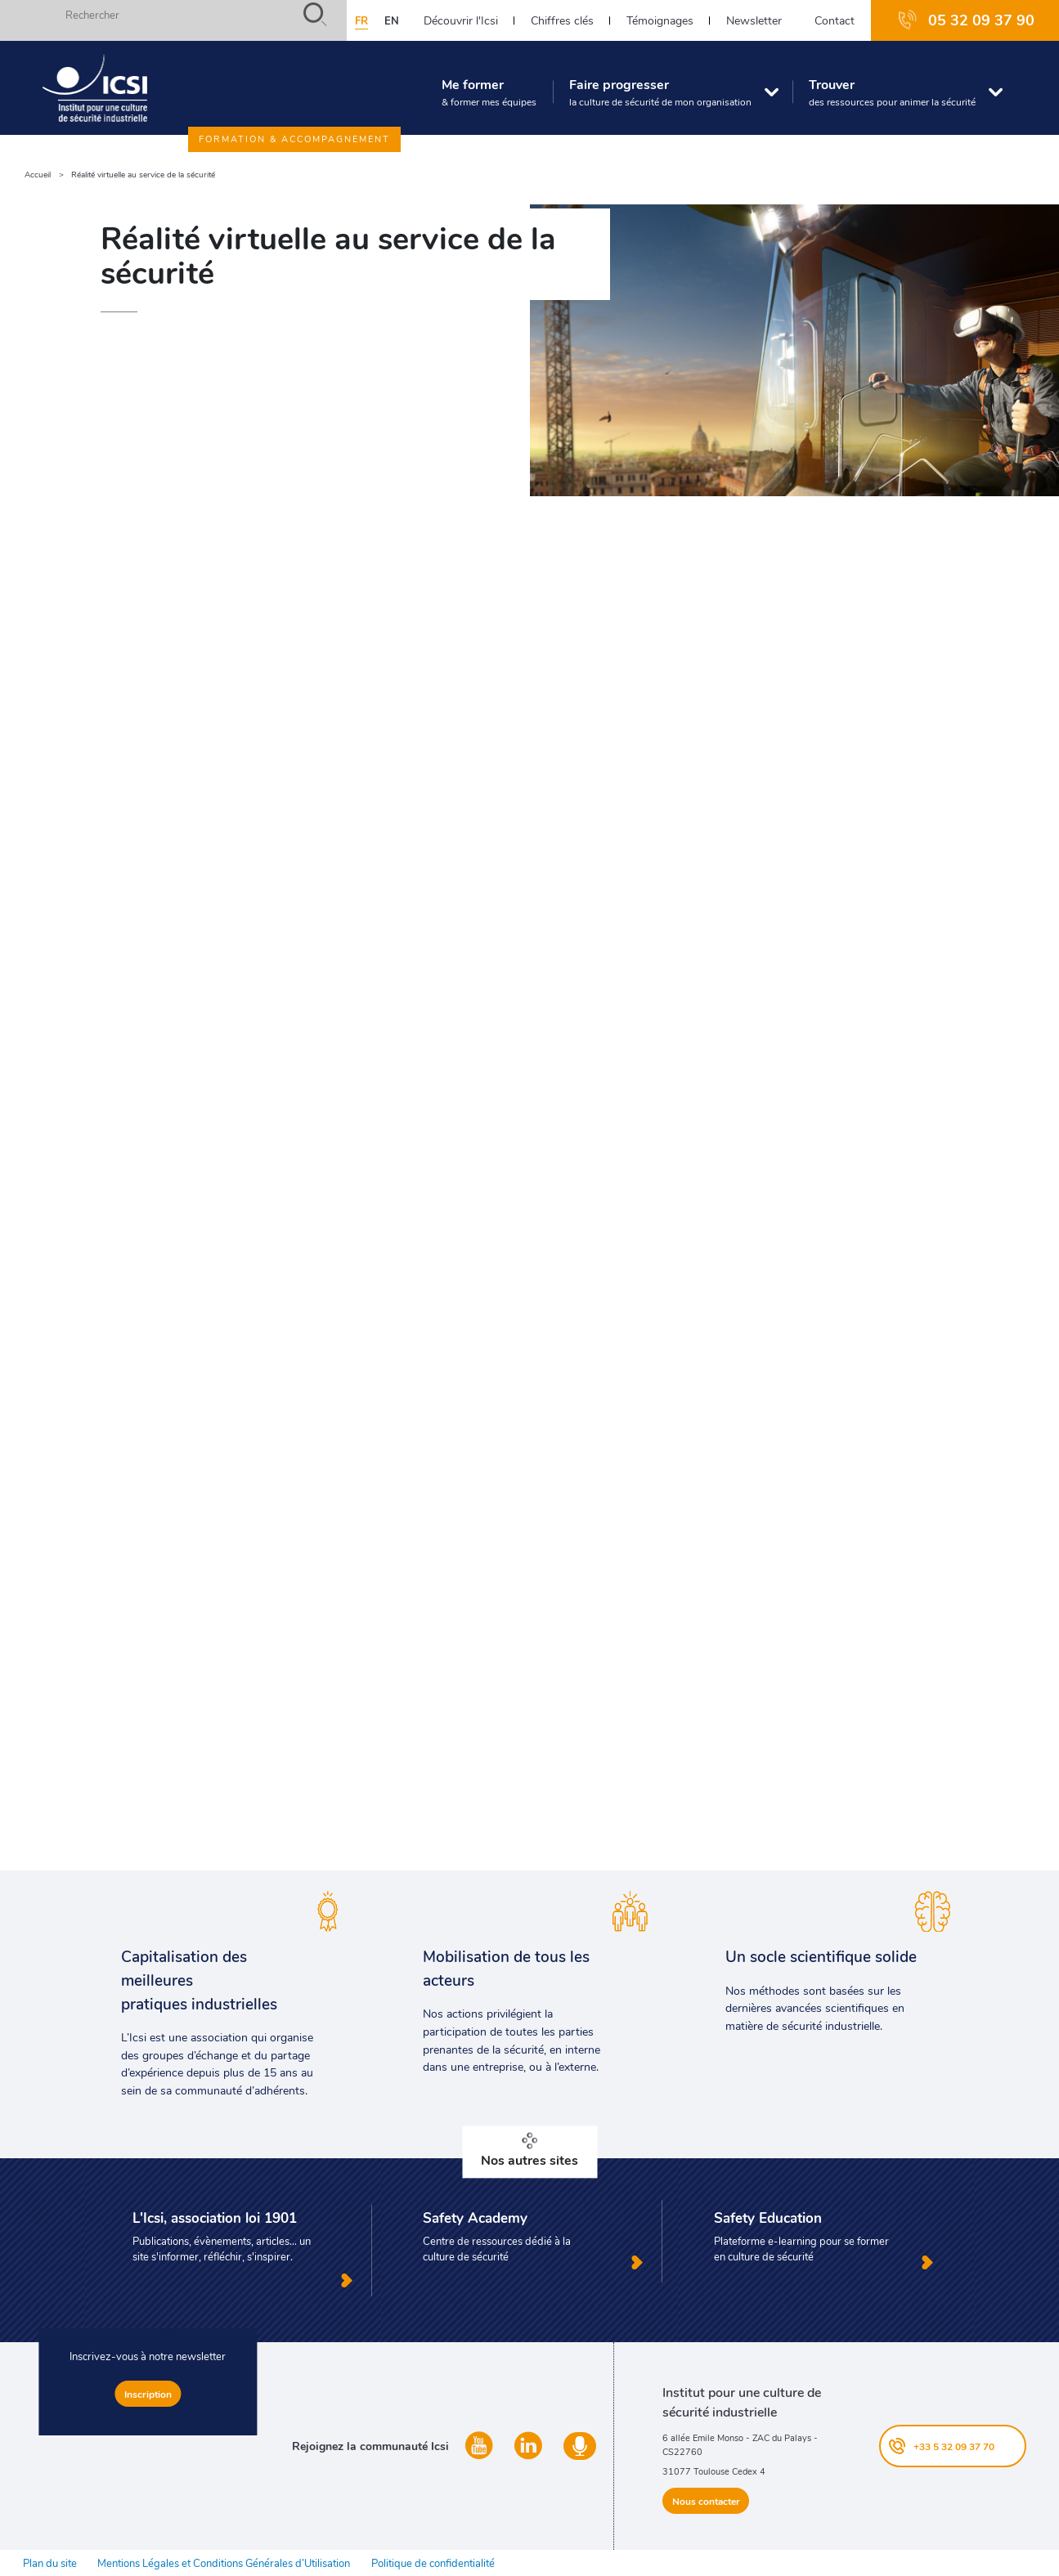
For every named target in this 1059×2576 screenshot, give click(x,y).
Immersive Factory (135, 1367)
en (391, 20)
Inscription (148, 2393)
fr (361, 20)
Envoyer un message (529, 1702)
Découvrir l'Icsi (461, 20)
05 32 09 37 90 (981, 19)
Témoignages (659, 20)
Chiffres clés (562, 20)
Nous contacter (706, 2500)
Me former (489, 92)
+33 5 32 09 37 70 (953, 2446)
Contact (834, 20)
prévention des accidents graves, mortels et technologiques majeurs (284, 682)
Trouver (892, 92)
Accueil (38, 174)
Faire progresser (660, 92)
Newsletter (754, 20)
